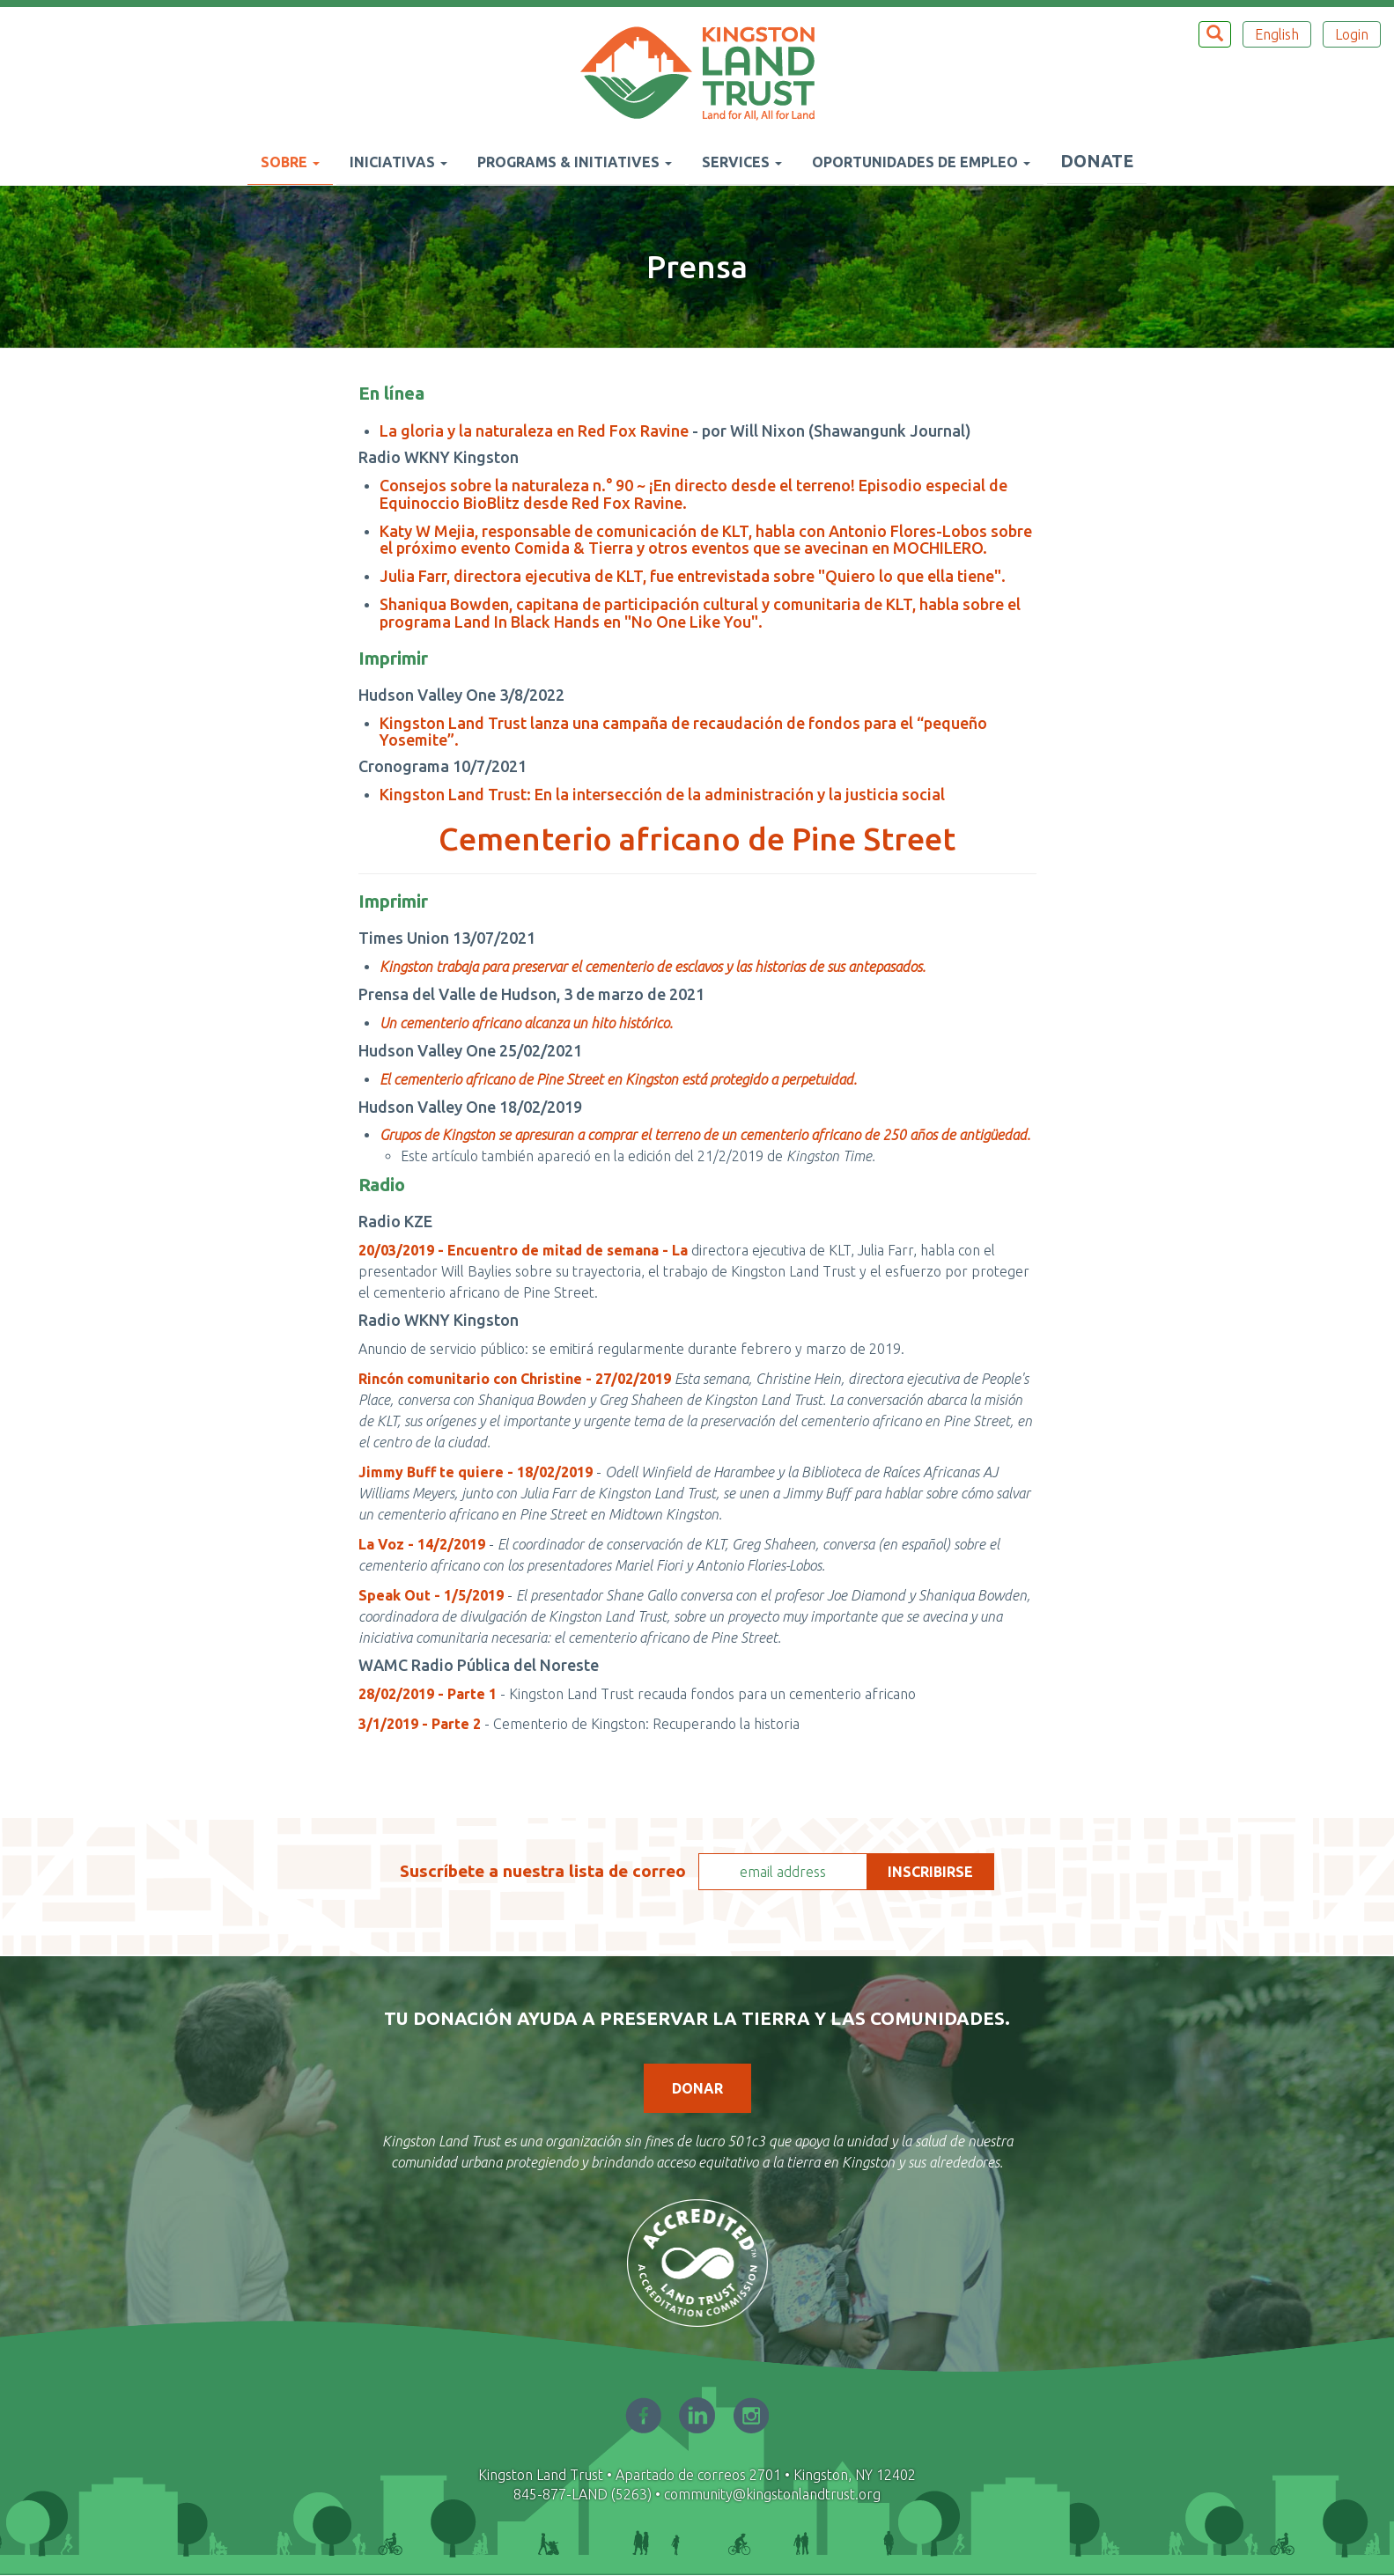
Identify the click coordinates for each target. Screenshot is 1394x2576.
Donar (697, 2088)
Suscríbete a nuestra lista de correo (543, 1870)
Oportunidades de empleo (921, 162)
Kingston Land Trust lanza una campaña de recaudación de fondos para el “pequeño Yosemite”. (683, 731)
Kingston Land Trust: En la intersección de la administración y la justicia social (662, 794)
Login (1351, 34)
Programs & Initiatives (574, 162)
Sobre (290, 162)
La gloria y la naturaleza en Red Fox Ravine (534, 430)
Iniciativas (398, 162)
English (1277, 34)
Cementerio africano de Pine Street (697, 839)
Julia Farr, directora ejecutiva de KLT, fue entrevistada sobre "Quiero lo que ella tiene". (693, 576)
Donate (1096, 161)
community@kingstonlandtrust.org (772, 2494)
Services (742, 162)
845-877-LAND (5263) (582, 2494)
